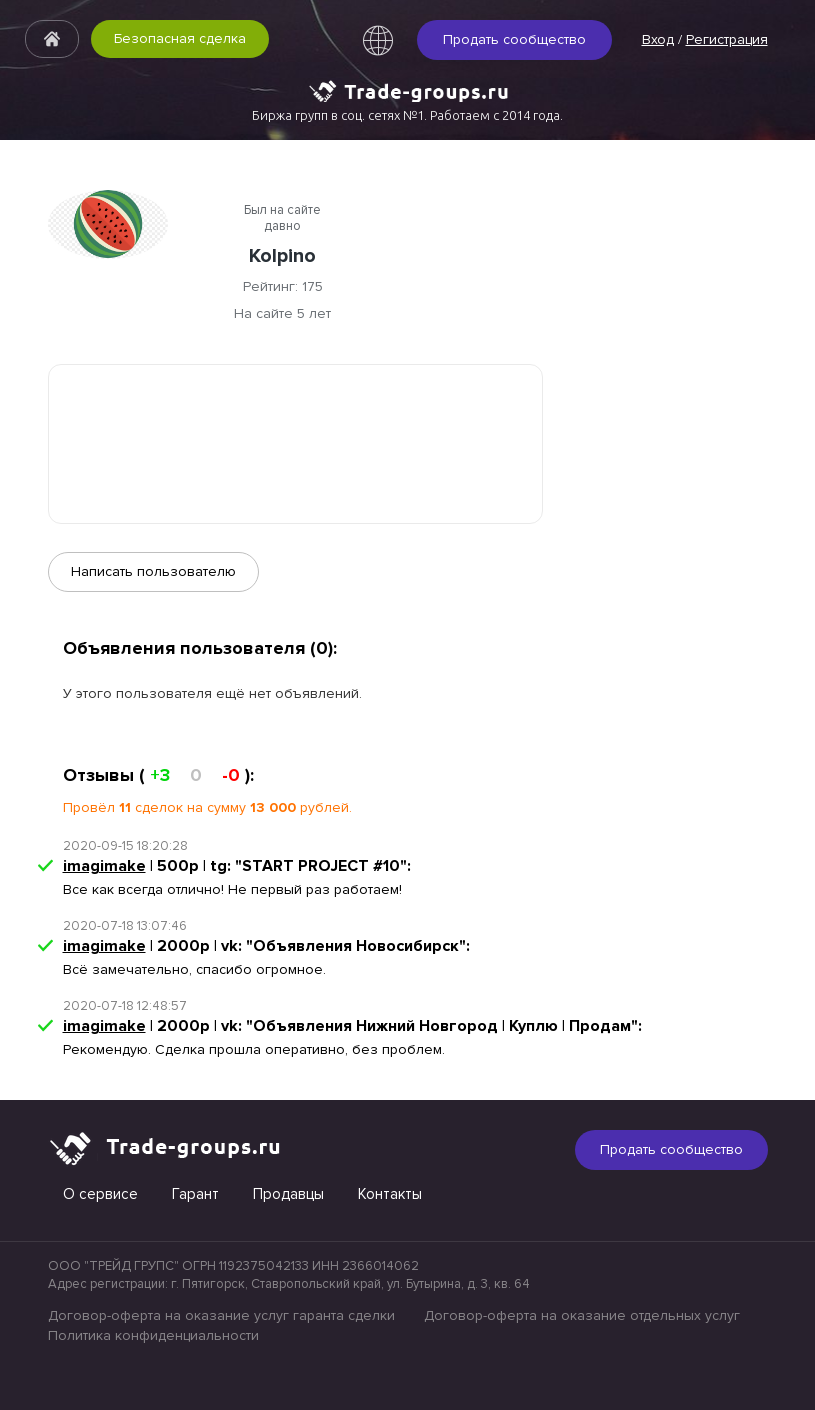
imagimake (104, 866)
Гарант (195, 1194)
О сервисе (100, 1194)
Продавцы (288, 1194)
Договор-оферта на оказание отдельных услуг (582, 1315)
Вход (658, 39)
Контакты (390, 1194)
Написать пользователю (153, 571)
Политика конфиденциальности (153, 1335)
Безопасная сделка (180, 38)
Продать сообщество (514, 39)
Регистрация (727, 39)
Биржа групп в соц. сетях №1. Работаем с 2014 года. (407, 115)
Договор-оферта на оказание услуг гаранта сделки (221, 1315)
